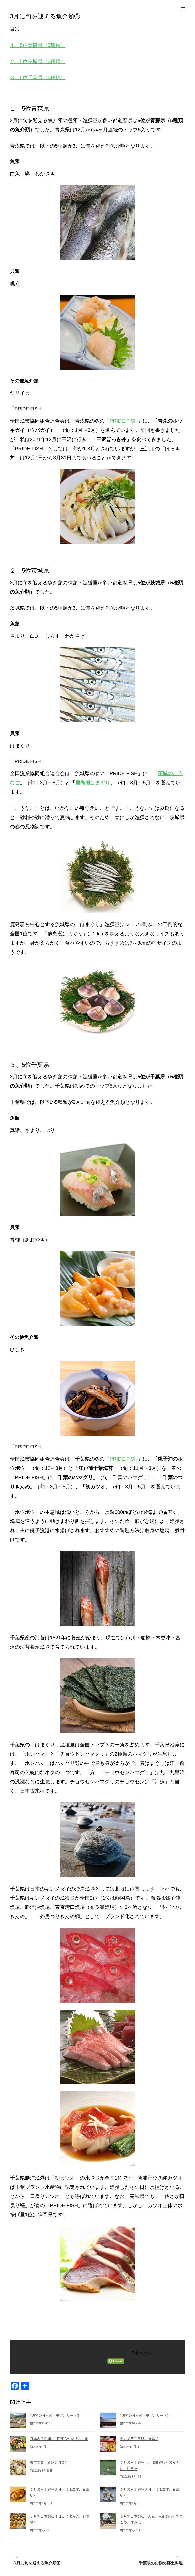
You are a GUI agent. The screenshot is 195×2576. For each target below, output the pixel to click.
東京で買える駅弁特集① (49, 2462)
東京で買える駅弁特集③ (139, 2438)
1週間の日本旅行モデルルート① (145, 2415)
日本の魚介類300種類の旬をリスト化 (59, 2438)
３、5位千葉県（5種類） (37, 77)
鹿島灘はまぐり (92, 782)
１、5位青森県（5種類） (37, 45)
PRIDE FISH (124, 421)
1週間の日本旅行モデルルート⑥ (55, 2415)
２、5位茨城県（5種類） (37, 61)
